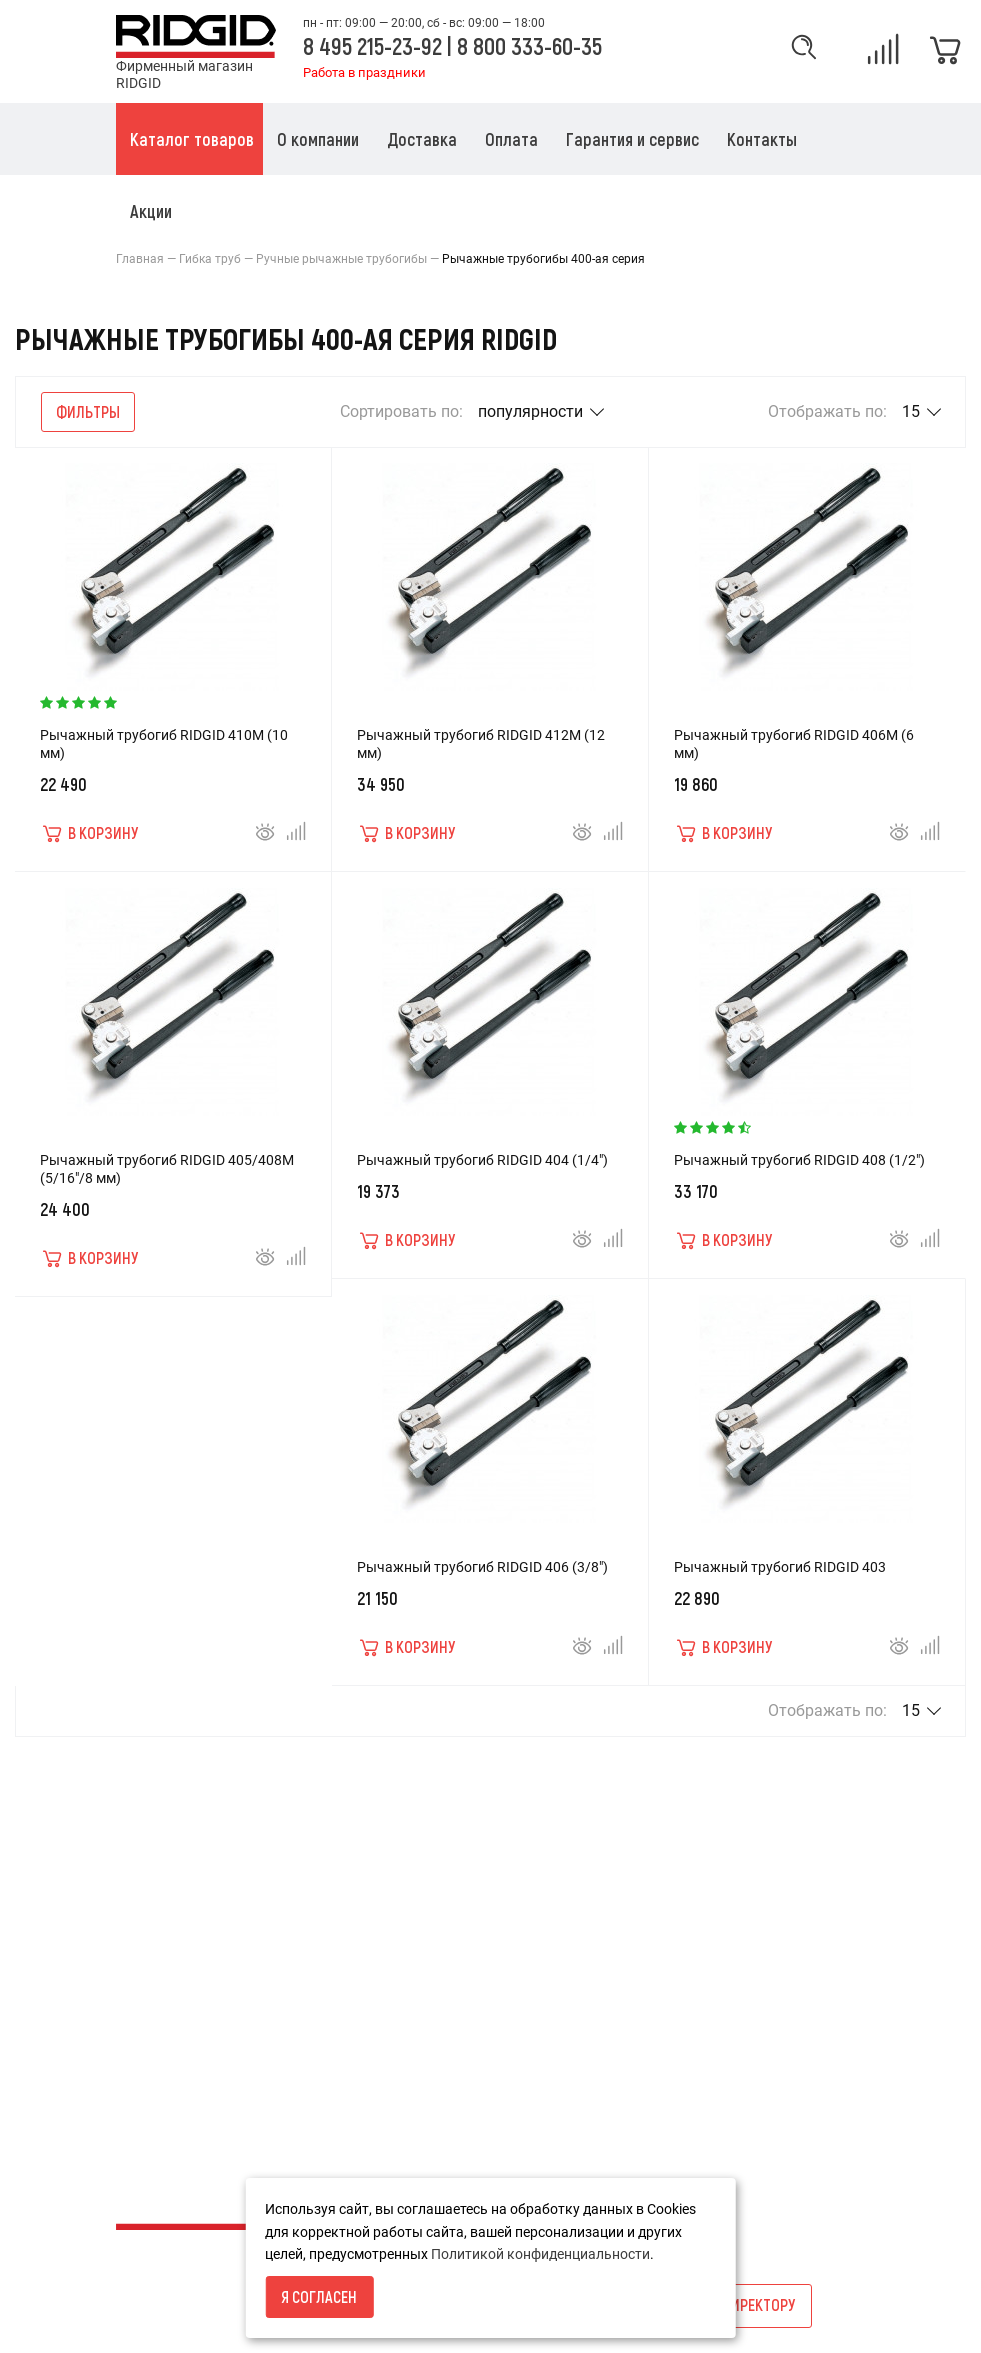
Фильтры (88, 411)
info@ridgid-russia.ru (694, 2006)
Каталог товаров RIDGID (196, 2052)
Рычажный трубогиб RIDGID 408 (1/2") (799, 1160)
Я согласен (319, 2296)
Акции (392, 1916)
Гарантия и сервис (176, 2018)
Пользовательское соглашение (218, 2120)
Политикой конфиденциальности (540, 2254)
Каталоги (403, 1950)
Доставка (148, 1950)
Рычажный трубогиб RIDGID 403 (780, 1567)
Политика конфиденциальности (221, 2086)
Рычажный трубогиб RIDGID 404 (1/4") (482, 1160)
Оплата (140, 1984)
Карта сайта (412, 1882)
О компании (155, 1916)
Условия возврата (176, 1882)
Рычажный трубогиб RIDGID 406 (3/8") (482, 1567)
